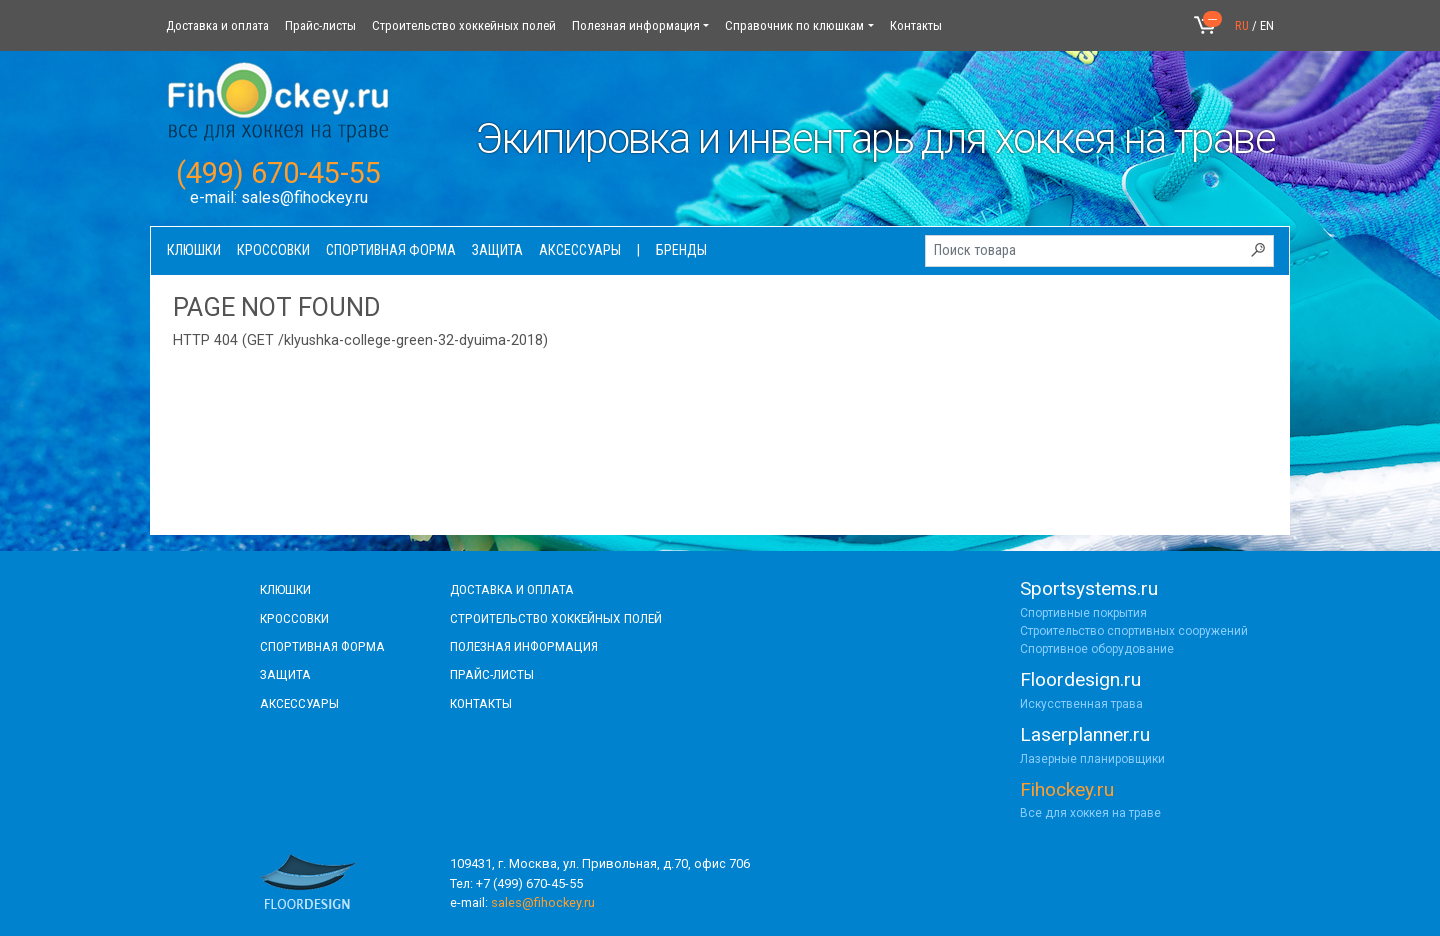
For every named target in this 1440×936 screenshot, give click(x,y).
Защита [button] (497, 250)
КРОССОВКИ (294, 618)
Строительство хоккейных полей (464, 25)
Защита (285, 674)
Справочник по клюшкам (794, 25)
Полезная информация (636, 25)
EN (1267, 25)
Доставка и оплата (217, 25)
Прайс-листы (320, 25)
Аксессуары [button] (580, 250)
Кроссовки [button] (273, 250)
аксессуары (299, 703)
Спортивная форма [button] (391, 250)
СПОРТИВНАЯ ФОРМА (322, 646)
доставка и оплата (512, 589)
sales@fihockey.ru (304, 197)
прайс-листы (492, 674)
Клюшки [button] (194, 250)
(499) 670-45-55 (278, 173)
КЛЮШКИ (285, 589)
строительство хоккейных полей (556, 618)
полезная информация (524, 646)
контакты (481, 703)
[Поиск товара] (1099, 251)
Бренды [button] (681, 250)
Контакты (916, 25)
